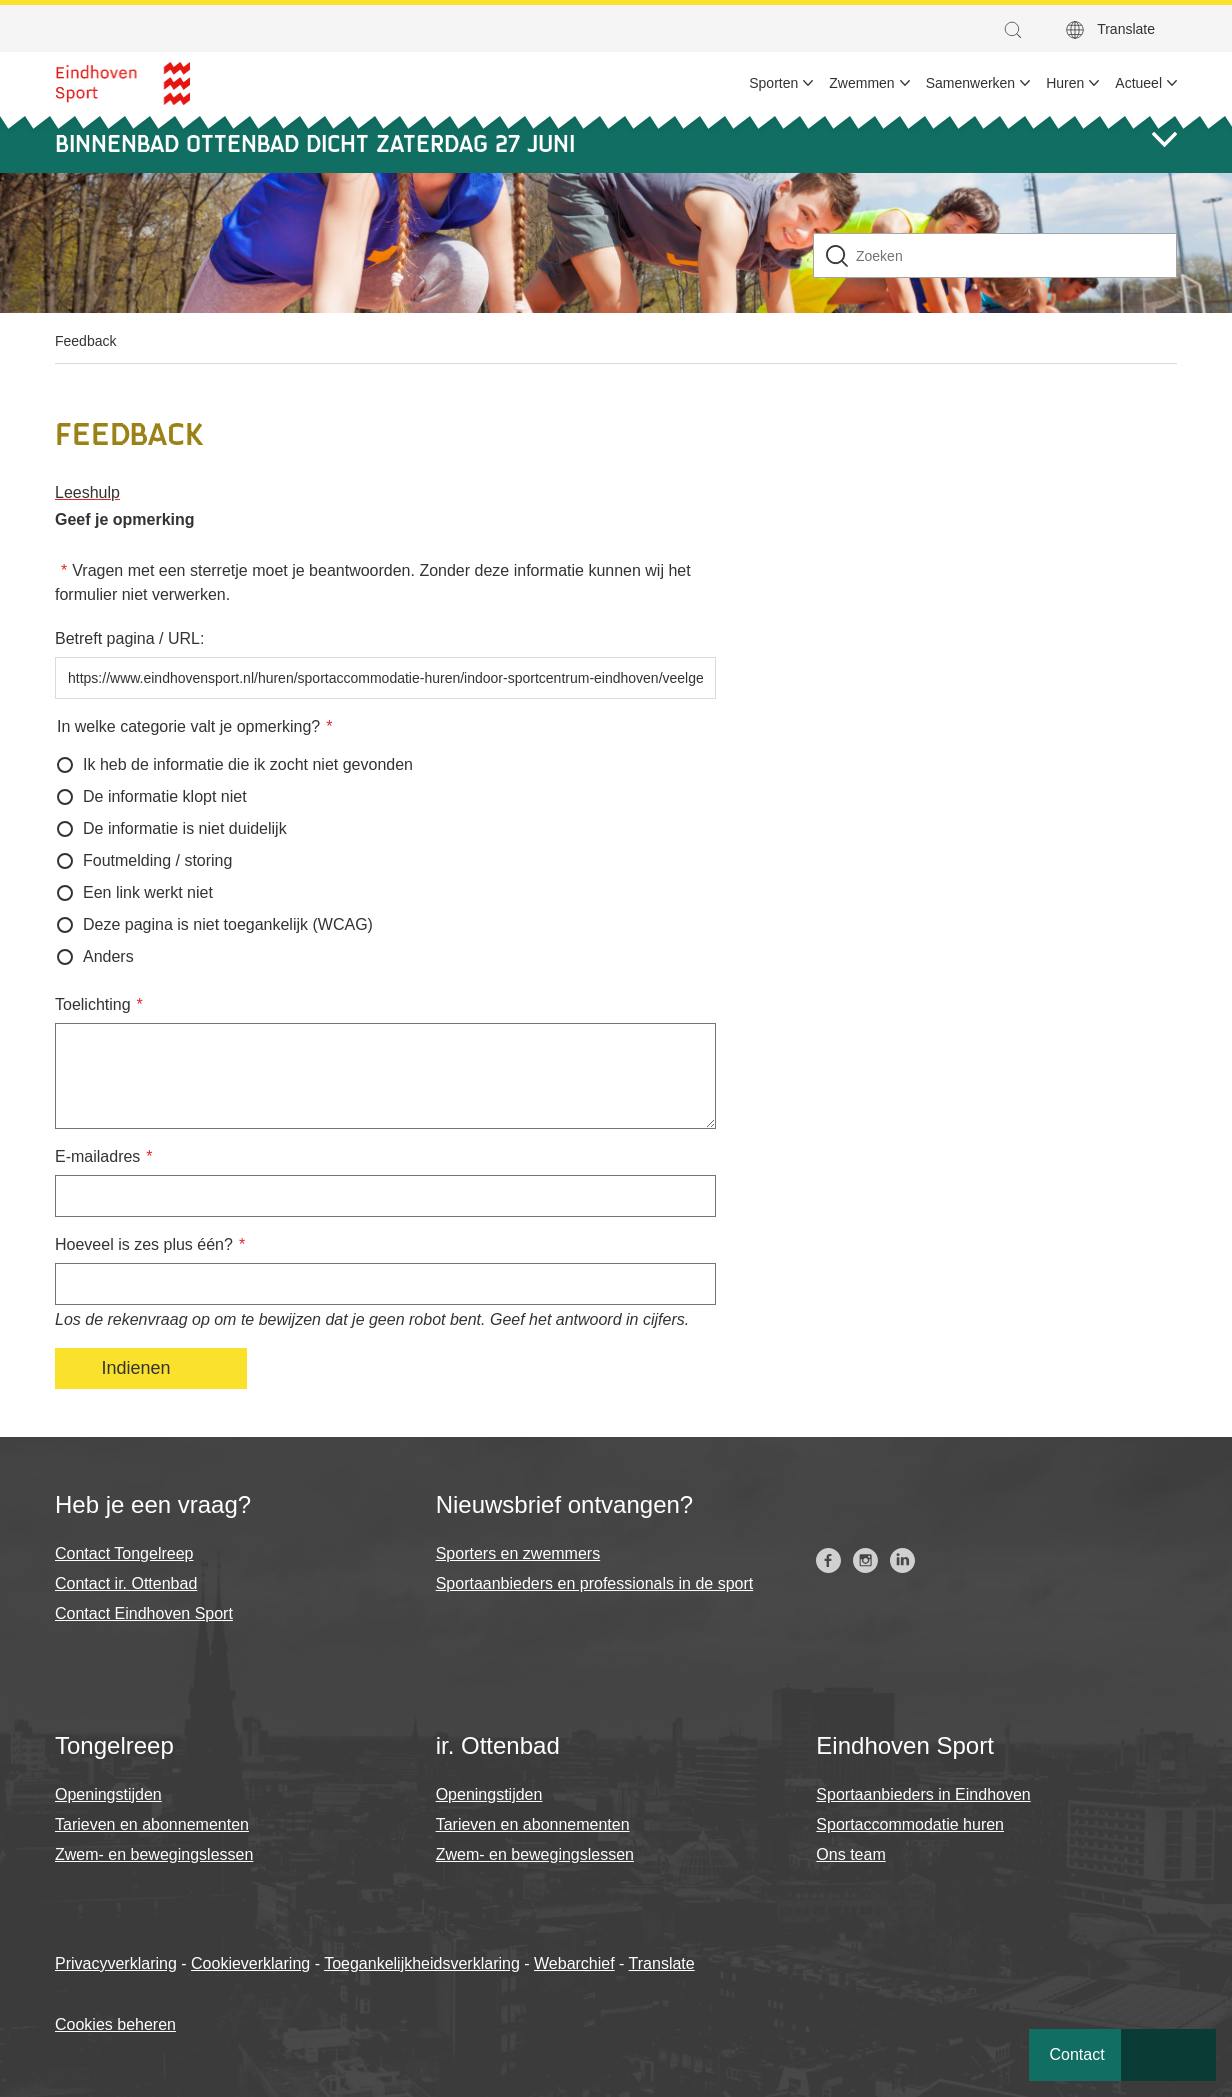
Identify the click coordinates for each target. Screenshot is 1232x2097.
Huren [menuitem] (1065, 83)
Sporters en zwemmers (518, 1553)
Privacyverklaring (116, 1963)
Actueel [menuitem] (1138, 83)
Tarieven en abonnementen (152, 1824)
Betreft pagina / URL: (129, 638)
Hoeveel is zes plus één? (144, 1244)
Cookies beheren (115, 2024)
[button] (1018, 30)
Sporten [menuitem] (773, 83)
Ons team (850, 1854)
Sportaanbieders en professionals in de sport (595, 1583)
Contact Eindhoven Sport (144, 1613)
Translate (1126, 29)
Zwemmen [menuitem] (861, 83)
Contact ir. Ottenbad (126, 1583)
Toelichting (93, 1004)
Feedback (85, 341)
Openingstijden (108, 1794)
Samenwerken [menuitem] (971, 83)
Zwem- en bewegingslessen (154, 1854)
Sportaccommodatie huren (910, 1824)
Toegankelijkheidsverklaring (422, 1963)
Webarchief (574, 1963)
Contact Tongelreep (124, 1553)
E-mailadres (97, 1156)
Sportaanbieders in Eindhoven (923, 1794)
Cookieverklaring (250, 1963)
